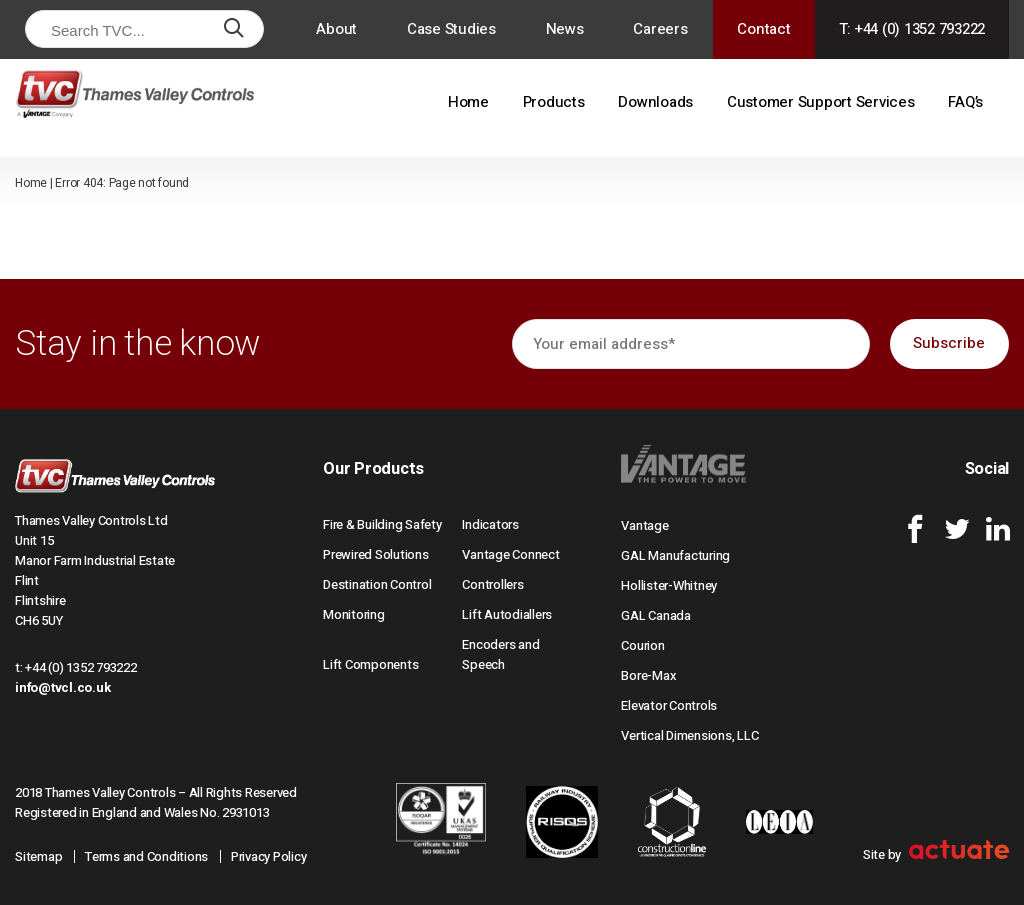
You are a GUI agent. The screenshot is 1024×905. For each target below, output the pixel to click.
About (336, 29)
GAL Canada (656, 615)
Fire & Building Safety (382, 524)
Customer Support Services (821, 102)
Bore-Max (648, 675)
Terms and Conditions (146, 856)
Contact (763, 29)
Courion (642, 645)
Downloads (655, 102)
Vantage (644, 525)
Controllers (492, 584)
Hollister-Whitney (669, 585)
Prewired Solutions (376, 554)
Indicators (490, 524)
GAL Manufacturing (675, 555)
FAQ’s (965, 102)
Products (554, 102)
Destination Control (377, 584)
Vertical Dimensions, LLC (689, 735)
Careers (660, 29)
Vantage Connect (510, 554)
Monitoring (354, 614)
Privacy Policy (269, 856)
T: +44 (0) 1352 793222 (912, 29)
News (565, 29)
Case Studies (451, 29)
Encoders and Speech (500, 654)
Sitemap (38, 856)
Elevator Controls (669, 705)
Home (468, 102)
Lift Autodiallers (507, 614)
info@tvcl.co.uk (62, 687)
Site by (936, 854)
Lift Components (370, 664)
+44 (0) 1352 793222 (80, 667)
